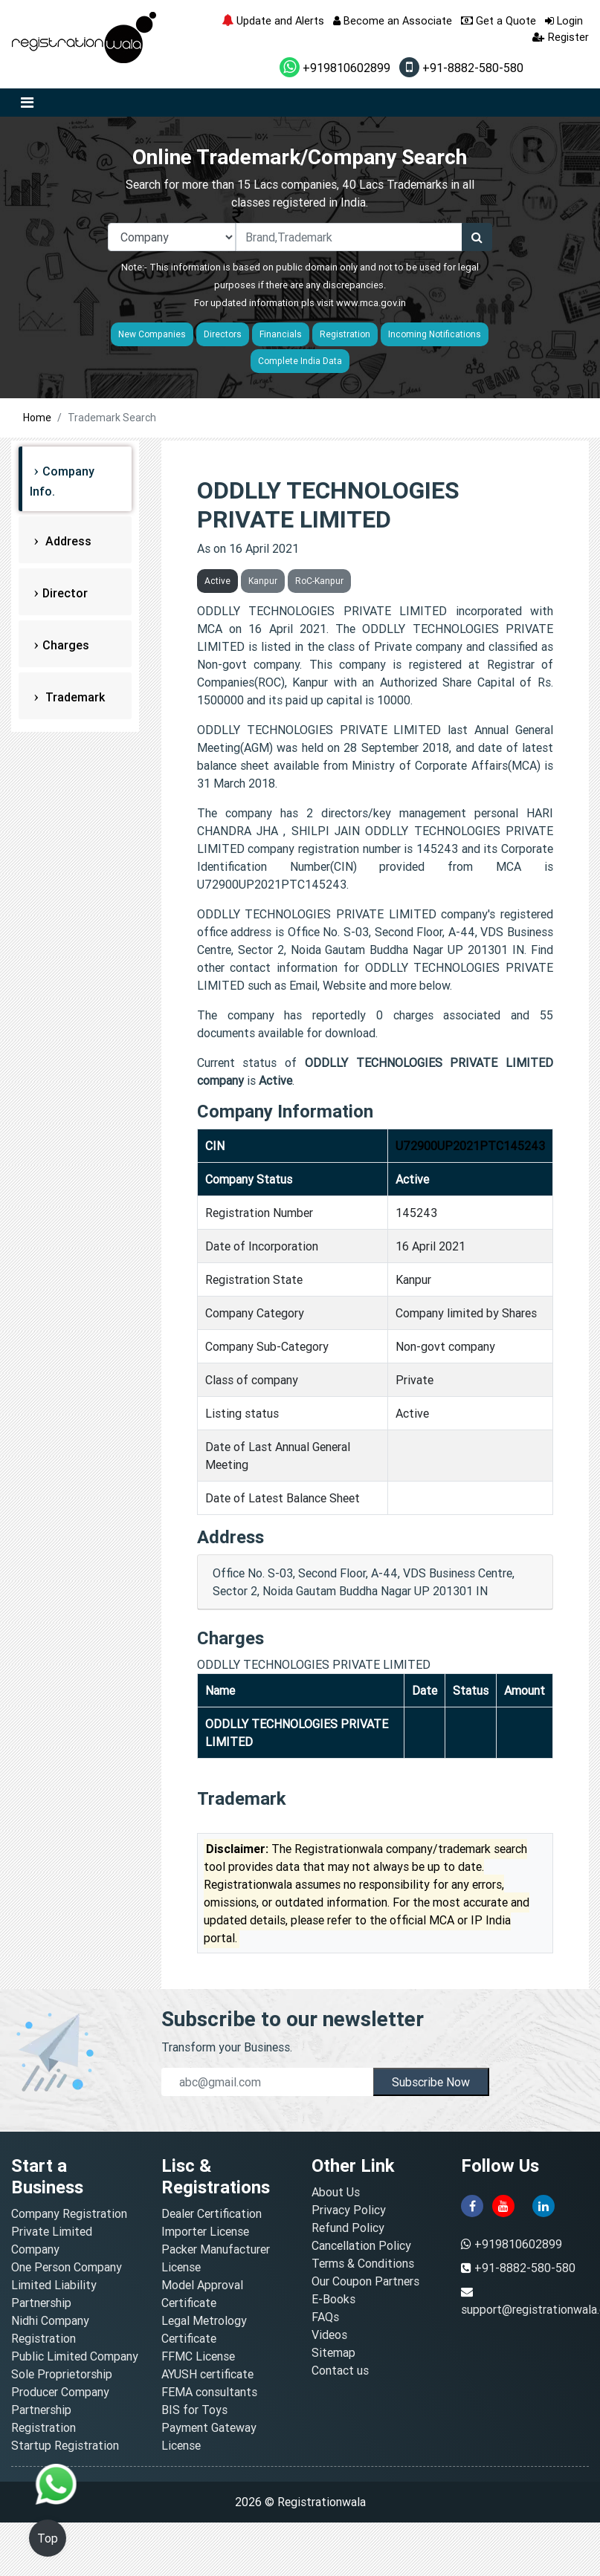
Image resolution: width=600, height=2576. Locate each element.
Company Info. (62, 481)
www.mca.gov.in (371, 302)
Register (560, 37)
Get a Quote (498, 20)
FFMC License (198, 2356)
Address (66, 540)
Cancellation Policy (361, 2245)
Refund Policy (348, 2227)
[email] (267, 2082)
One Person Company (66, 2266)
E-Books (333, 2298)
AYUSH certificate (207, 2373)
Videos (329, 2334)
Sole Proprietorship (61, 2373)
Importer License (205, 2231)
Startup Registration (65, 2445)
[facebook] (472, 2204)
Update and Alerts (273, 20)
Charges (65, 644)
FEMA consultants (209, 2391)
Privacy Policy (349, 2209)
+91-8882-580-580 (461, 67)
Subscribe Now (431, 2081)
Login (564, 20)
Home (37, 417)
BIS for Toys (194, 2409)
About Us (336, 2191)
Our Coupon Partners (365, 2281)
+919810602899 (335, 67)
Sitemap (333, 2352)
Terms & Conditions (363, 2263)
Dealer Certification (211, 2213)
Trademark (73, 697)
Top (47, 2538)
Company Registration (69, 2213)
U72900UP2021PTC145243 (470, 1145)
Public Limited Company (74, 2356)
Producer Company (60, 2391)
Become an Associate (392, 20)
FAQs (325, 2316)
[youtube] (503, 2204)
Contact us (340, 2370)
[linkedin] (543, 2204)
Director (65, 592)
